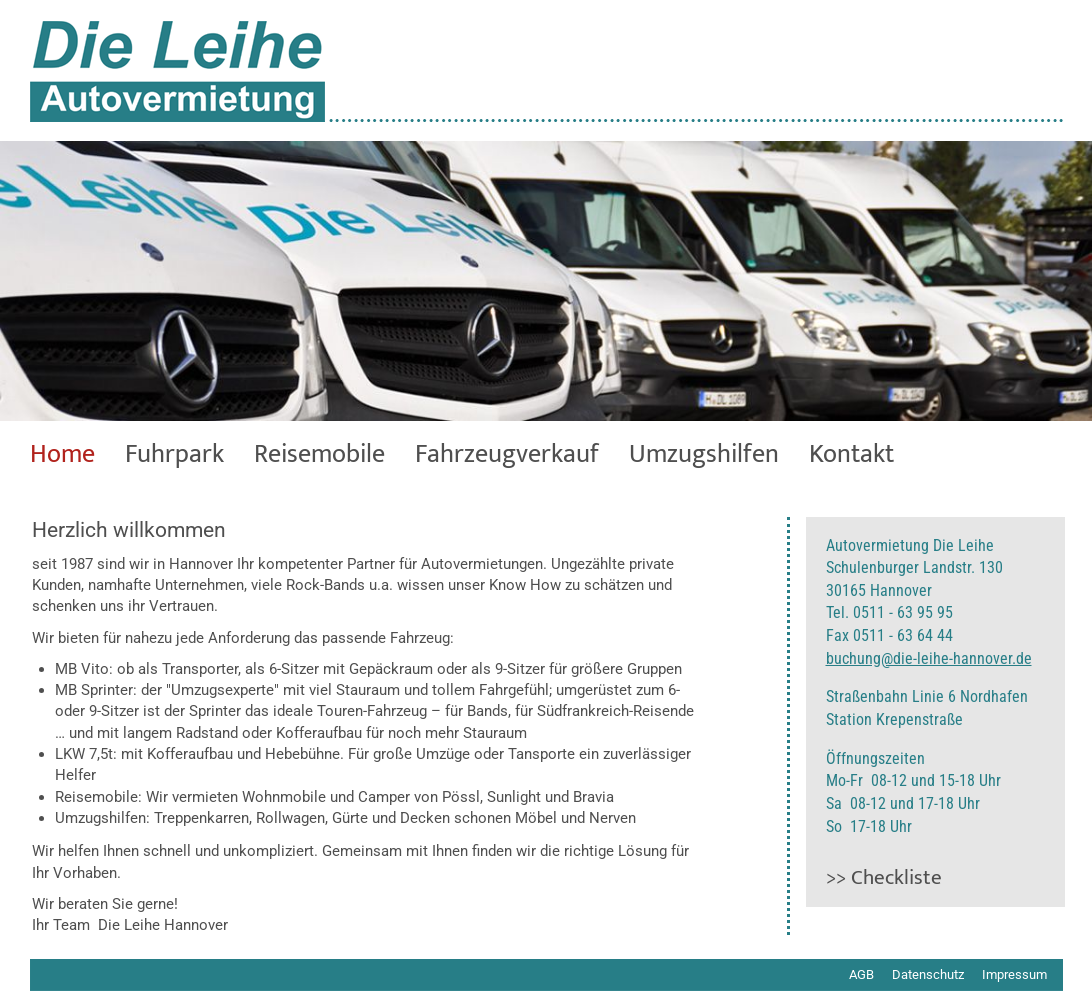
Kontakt (851, 454)
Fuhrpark (174, 454)
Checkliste (896, 877)
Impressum (1014, 974)
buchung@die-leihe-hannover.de (929, 658)
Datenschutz (928, 974)
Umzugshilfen (704, 454)
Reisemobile (319, 454)
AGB (861, 974)
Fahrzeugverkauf (507, 454)
